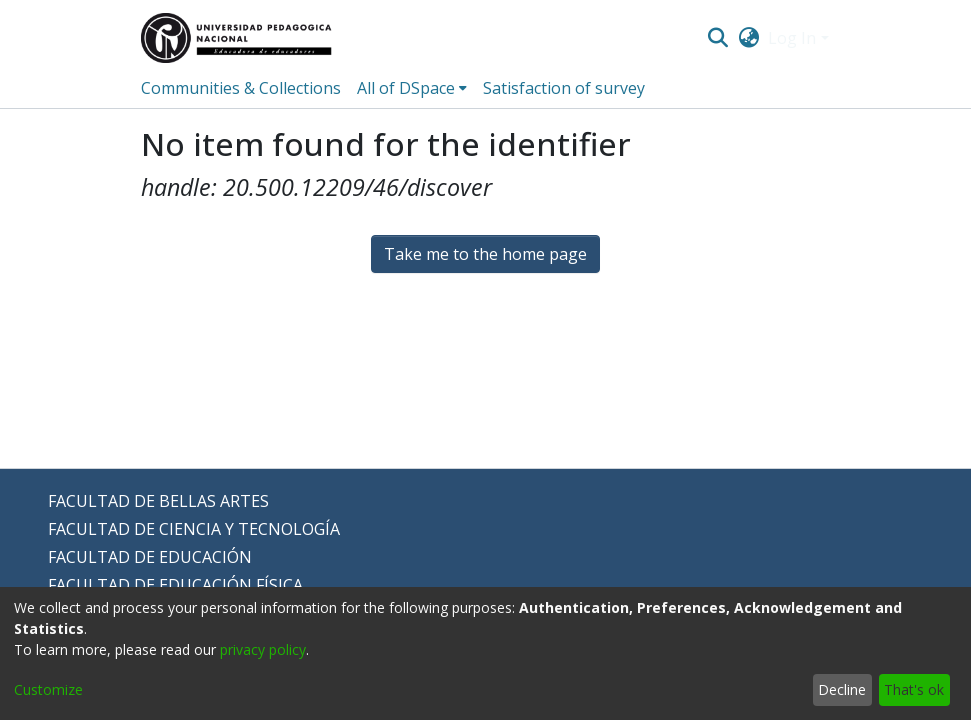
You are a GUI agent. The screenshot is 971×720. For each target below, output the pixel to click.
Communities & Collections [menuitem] (241, 88)
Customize (48, 689)
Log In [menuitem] (792, 38)
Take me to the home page (485, 254)
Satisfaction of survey (564, 88)
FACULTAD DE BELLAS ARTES (158, 501)
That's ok (914, 689)
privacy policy (263, 649)
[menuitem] (748, 38)
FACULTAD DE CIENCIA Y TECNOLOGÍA (194, 529)
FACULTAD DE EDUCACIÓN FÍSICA (175, 585)
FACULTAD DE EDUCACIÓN (150, 557)
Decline (842, 689)
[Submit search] (718, 38)
